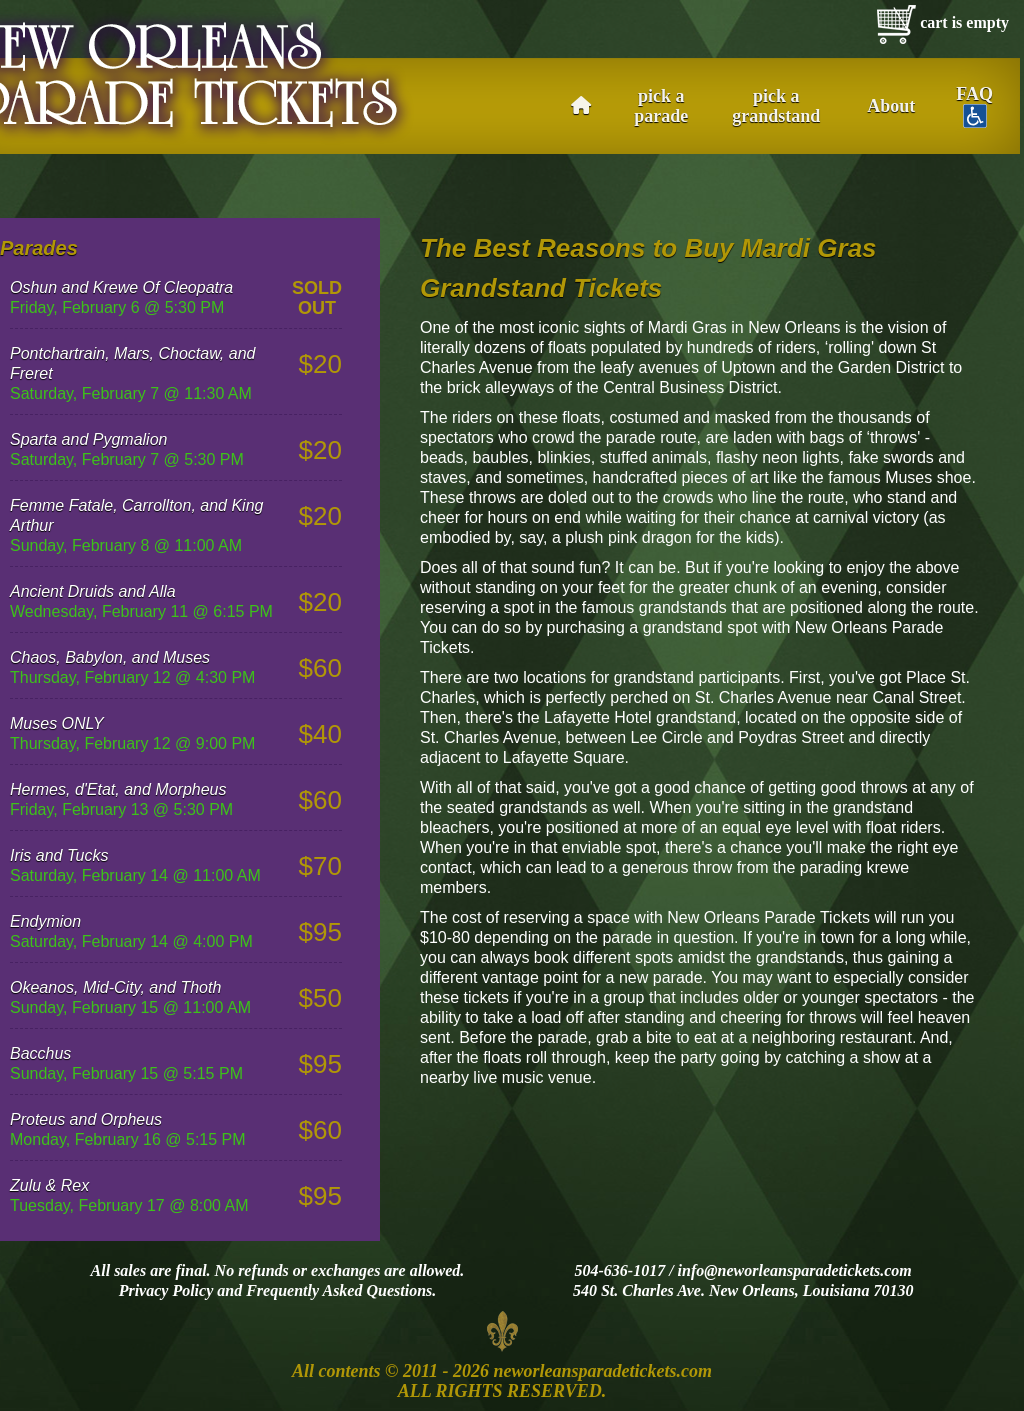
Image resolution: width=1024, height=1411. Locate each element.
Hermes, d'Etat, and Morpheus (118, 789)
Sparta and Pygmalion (88, 439)
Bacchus (40, 1053)
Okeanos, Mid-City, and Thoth (115, 987)
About (891, 106)
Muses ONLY (57, 723)
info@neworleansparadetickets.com (795, 1270)
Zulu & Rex (49, 1185)
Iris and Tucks (59, 855)
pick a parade (661, 106)
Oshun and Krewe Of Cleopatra (121, 287)
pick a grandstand (776, 106)
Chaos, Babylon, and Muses (110, 657)
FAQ (974, 106)
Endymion (45, 921)
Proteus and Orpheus (86, 1119)
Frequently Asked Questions (339, 1290)
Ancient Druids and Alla (93, 591)
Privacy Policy (166, 1290)
